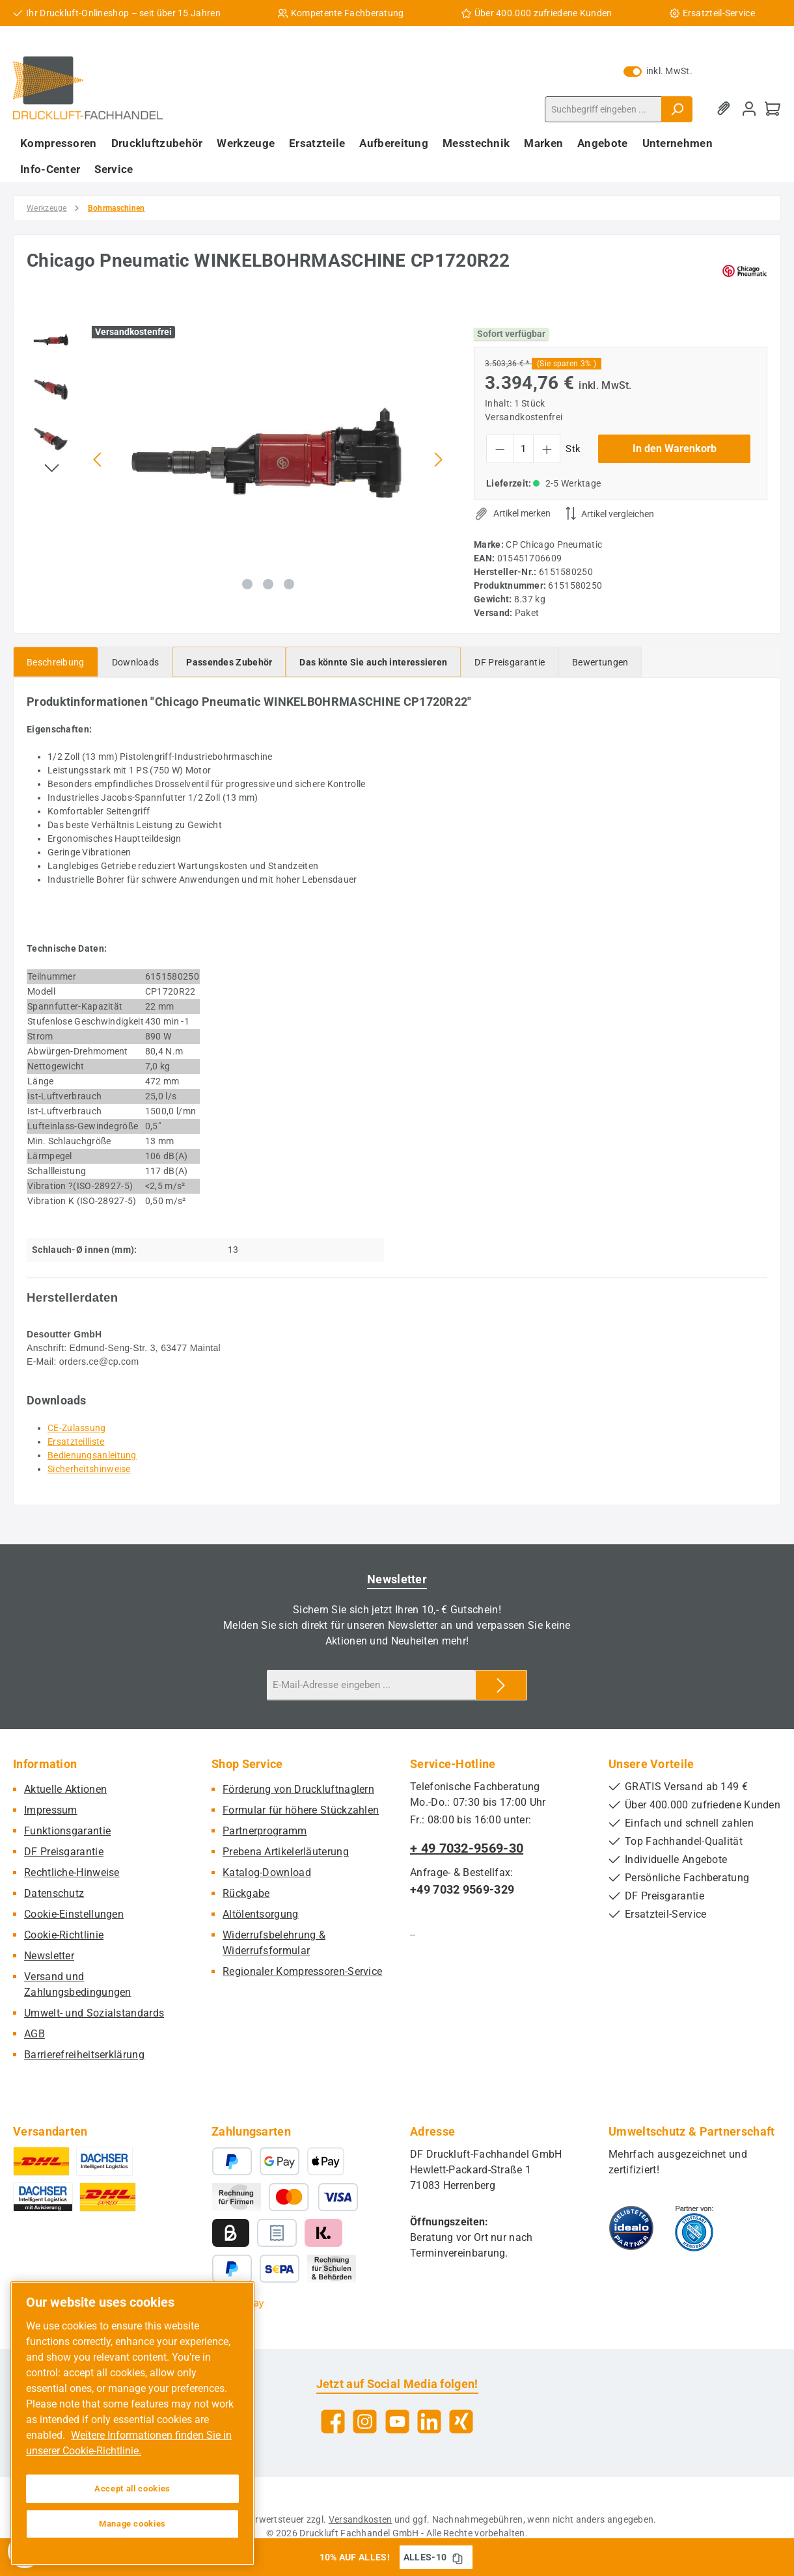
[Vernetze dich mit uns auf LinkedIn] (429, 2421)
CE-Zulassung (77, 1428)
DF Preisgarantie (63, 1851)
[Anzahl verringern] (500, 449)
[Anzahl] (523, 449)
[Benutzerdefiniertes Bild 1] (631, 2228)
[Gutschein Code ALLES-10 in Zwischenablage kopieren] (457, 2557)
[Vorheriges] (98, 459)
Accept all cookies (132, 2488)
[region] (237, 459)
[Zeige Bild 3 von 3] (289, 584)
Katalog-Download (267, 1872)
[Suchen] (676, 109)
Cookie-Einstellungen (74, 1914)
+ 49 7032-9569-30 (466, 1848)
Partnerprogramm (265, 1831)
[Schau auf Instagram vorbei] (364, 2421)
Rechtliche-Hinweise (72, 1872)
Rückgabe (246, 1893)
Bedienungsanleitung (92, 1455)
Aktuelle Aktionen (65, 1789)
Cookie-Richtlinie (63, 1935)
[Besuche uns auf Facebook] (333, 2421)
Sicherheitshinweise (89, 1469)
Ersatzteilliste (76, 1441)
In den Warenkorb (675, 448)
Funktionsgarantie (67, 1831)
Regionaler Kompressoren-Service (302, 1971)
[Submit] (501, 1685)
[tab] (55, 662)
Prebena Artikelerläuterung (286, 1851)
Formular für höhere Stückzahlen (301, 1810)
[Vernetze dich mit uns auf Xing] (461, 2421)
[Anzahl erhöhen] (547, 449)
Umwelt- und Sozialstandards (94, 2013)
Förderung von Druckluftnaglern (298, 1789)
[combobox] (603, 109)
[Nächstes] (438, 459)
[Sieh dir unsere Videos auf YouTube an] (397, 2421)
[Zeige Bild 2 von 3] (268, 584)
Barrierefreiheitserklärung (84, 2054)
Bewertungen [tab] (600, 662)
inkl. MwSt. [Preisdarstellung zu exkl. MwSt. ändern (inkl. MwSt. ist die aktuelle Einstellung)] (657, 71)
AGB (34, 2034)
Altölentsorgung (261, 1914)
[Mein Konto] (749, 109)
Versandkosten (360, 2519)
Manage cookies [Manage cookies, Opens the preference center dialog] (132, 2524)
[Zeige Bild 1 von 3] (247, 584)
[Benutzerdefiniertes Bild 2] (694, 2228)
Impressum (50, 1810)
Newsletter (49, 1956)
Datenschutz (54, 1893)
